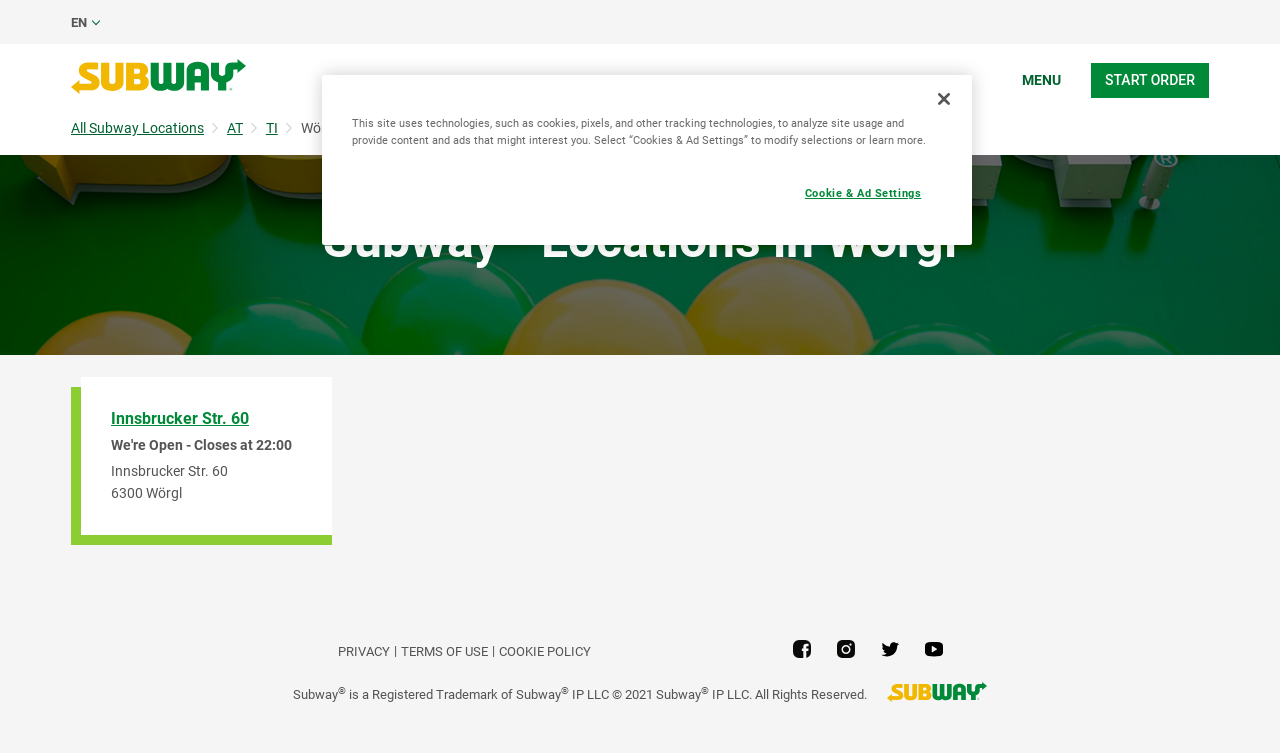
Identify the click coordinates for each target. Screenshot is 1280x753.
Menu (1041, 80)
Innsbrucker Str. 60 (180, 418)
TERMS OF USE (444, 651)
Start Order (1150, 80)
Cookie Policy (545, 651)
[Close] (944, 99)
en (79, 22)
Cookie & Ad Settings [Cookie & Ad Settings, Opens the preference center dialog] (863, 193)
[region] (647, 160)
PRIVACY (364, 651)
